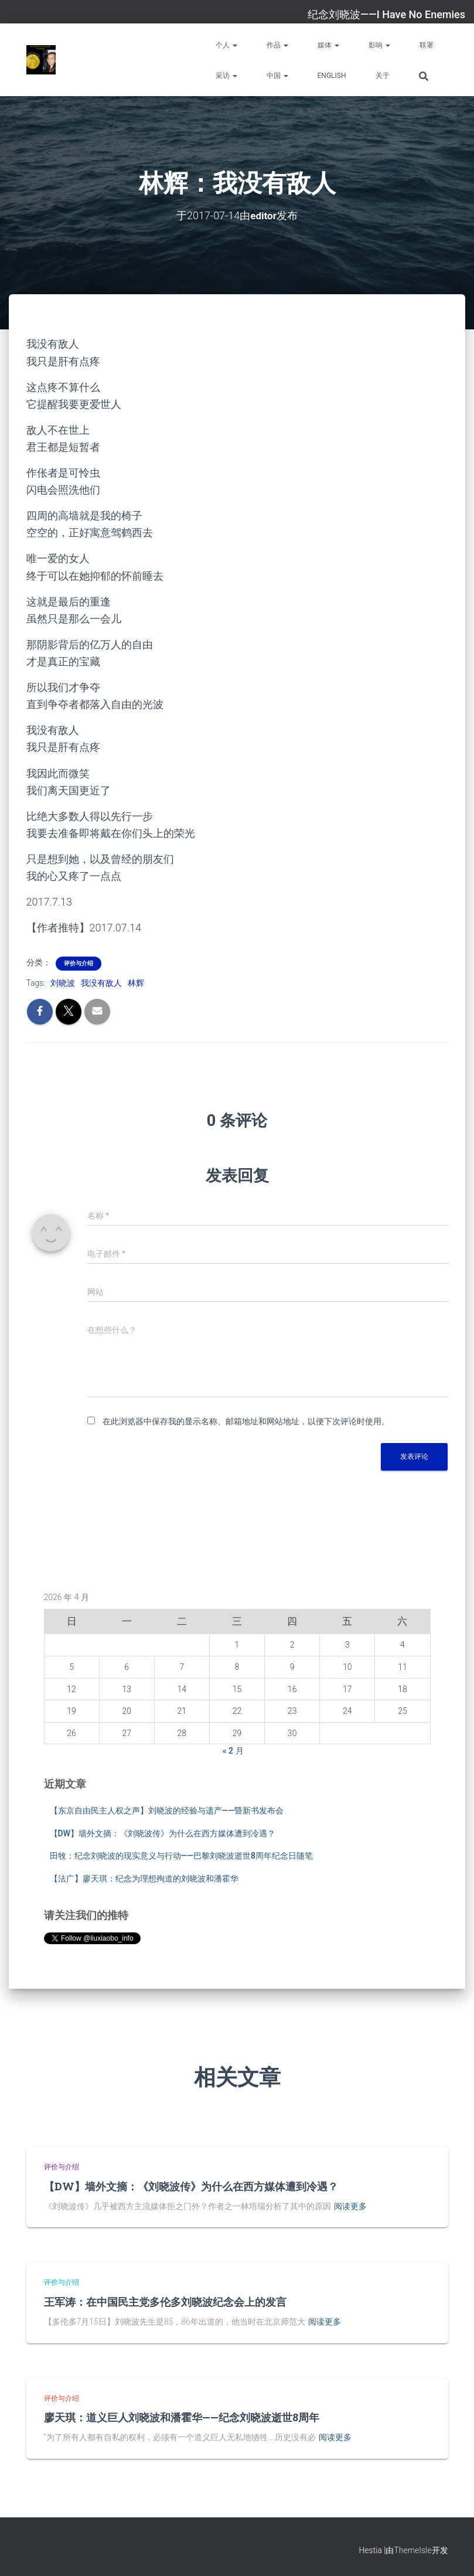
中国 (277, 76)
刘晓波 (62, 983)
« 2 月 (233, 1750)
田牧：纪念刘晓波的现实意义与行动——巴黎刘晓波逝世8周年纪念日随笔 (181, 1855)
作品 (277, 45)
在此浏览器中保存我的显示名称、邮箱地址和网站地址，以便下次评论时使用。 (246, 1421)
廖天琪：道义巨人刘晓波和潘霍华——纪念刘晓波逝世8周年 (181, 2417)
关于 (383, 76)
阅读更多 (350, 2205)
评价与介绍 (78, 963)
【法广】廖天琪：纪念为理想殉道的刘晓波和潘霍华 (144, 1878)
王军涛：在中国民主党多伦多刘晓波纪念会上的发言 (165, 2301)
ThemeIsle (412, 2549)
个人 (226, 45)
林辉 (136, 983)
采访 (226, 76)
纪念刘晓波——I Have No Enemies (386, 14)
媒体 (328, 45)
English (332, 76)
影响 (379, 45)
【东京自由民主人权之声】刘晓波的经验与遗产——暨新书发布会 (167, 1810)
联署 (427, 45)
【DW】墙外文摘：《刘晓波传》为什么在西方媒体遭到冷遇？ (162, 1832)
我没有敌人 (101, 983)
